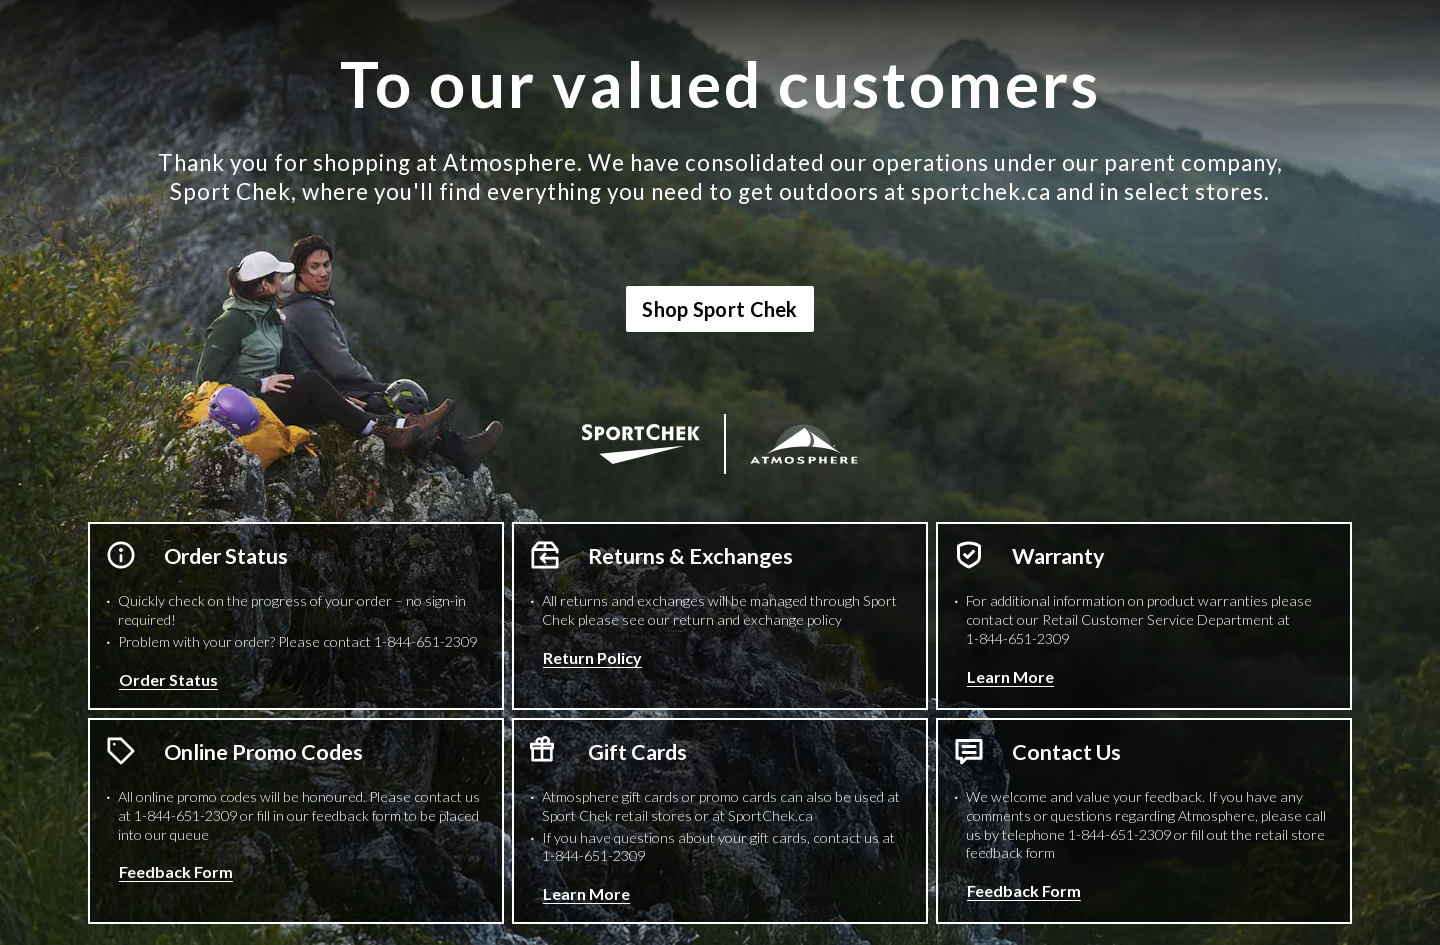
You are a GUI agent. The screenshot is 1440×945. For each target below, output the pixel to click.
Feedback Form (176, 871)
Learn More (1010, 676)
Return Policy (592, 657)
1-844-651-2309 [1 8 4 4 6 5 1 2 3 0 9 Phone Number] (425, 641)
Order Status (168, 679)
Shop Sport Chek (720, 309)
